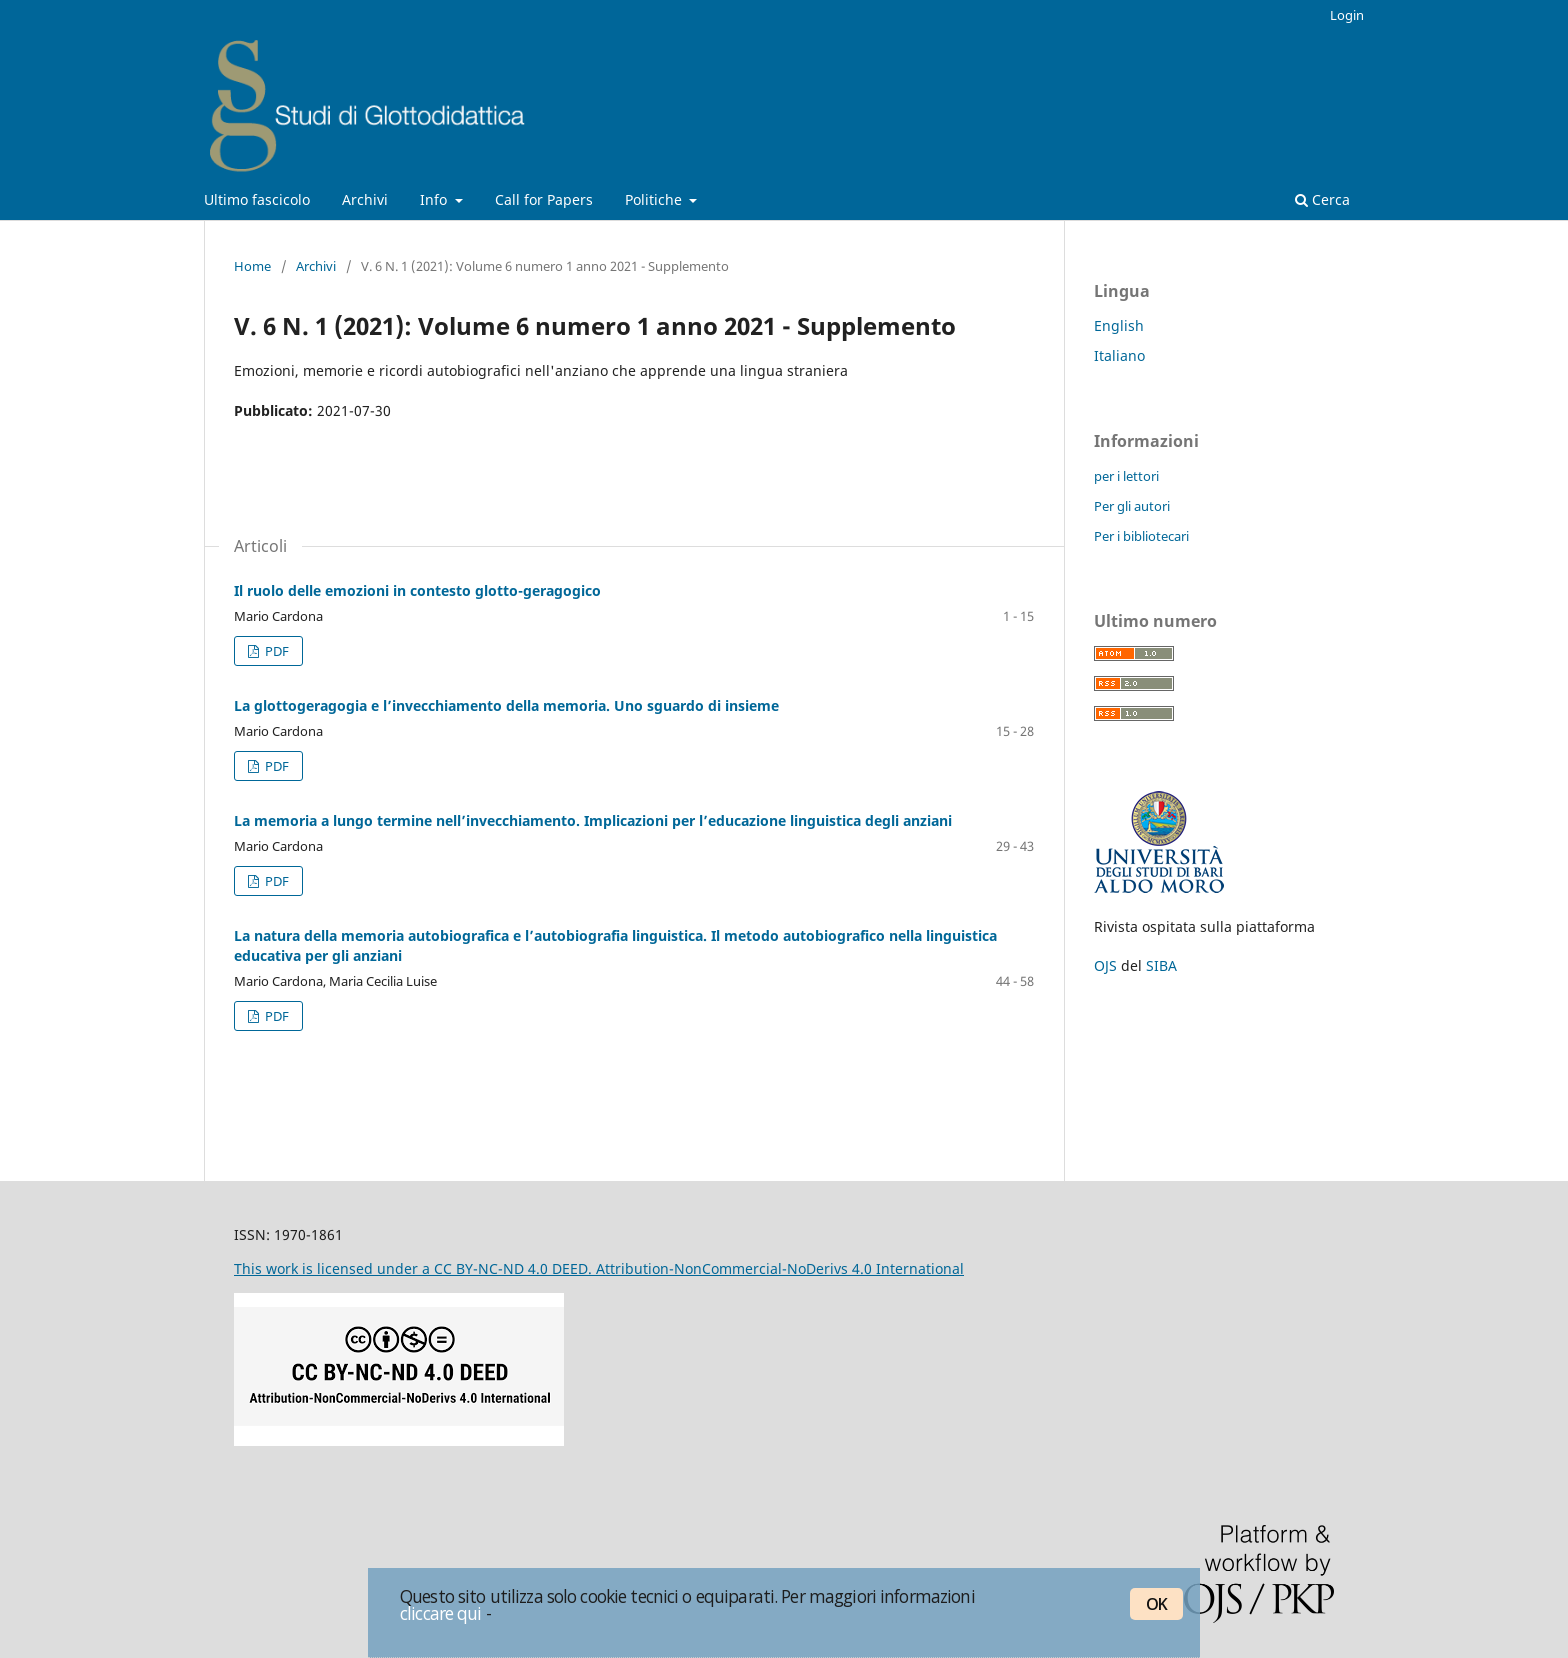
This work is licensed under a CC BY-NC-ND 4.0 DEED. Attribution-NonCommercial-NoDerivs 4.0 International (599, 1268)
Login (1347, 15)
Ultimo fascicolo (257, 199)
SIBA (1161, 965)
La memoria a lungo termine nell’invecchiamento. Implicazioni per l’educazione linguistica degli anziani (593, 820)
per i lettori (1126, 476)
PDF (275, 651)
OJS (1105, 965)
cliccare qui (441, 1613)
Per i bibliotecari (1141, 536)
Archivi (365, 199)
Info (435, 199)
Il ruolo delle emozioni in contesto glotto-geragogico (417, 590)
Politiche (655, 199)
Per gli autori (1132, 506)
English (1119, 325)
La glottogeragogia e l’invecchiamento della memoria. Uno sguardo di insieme (506, 705)
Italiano (1119, 355)
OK (1156, 1604)
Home (252, 266)
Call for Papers (544, 199)
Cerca (1322, 199)
